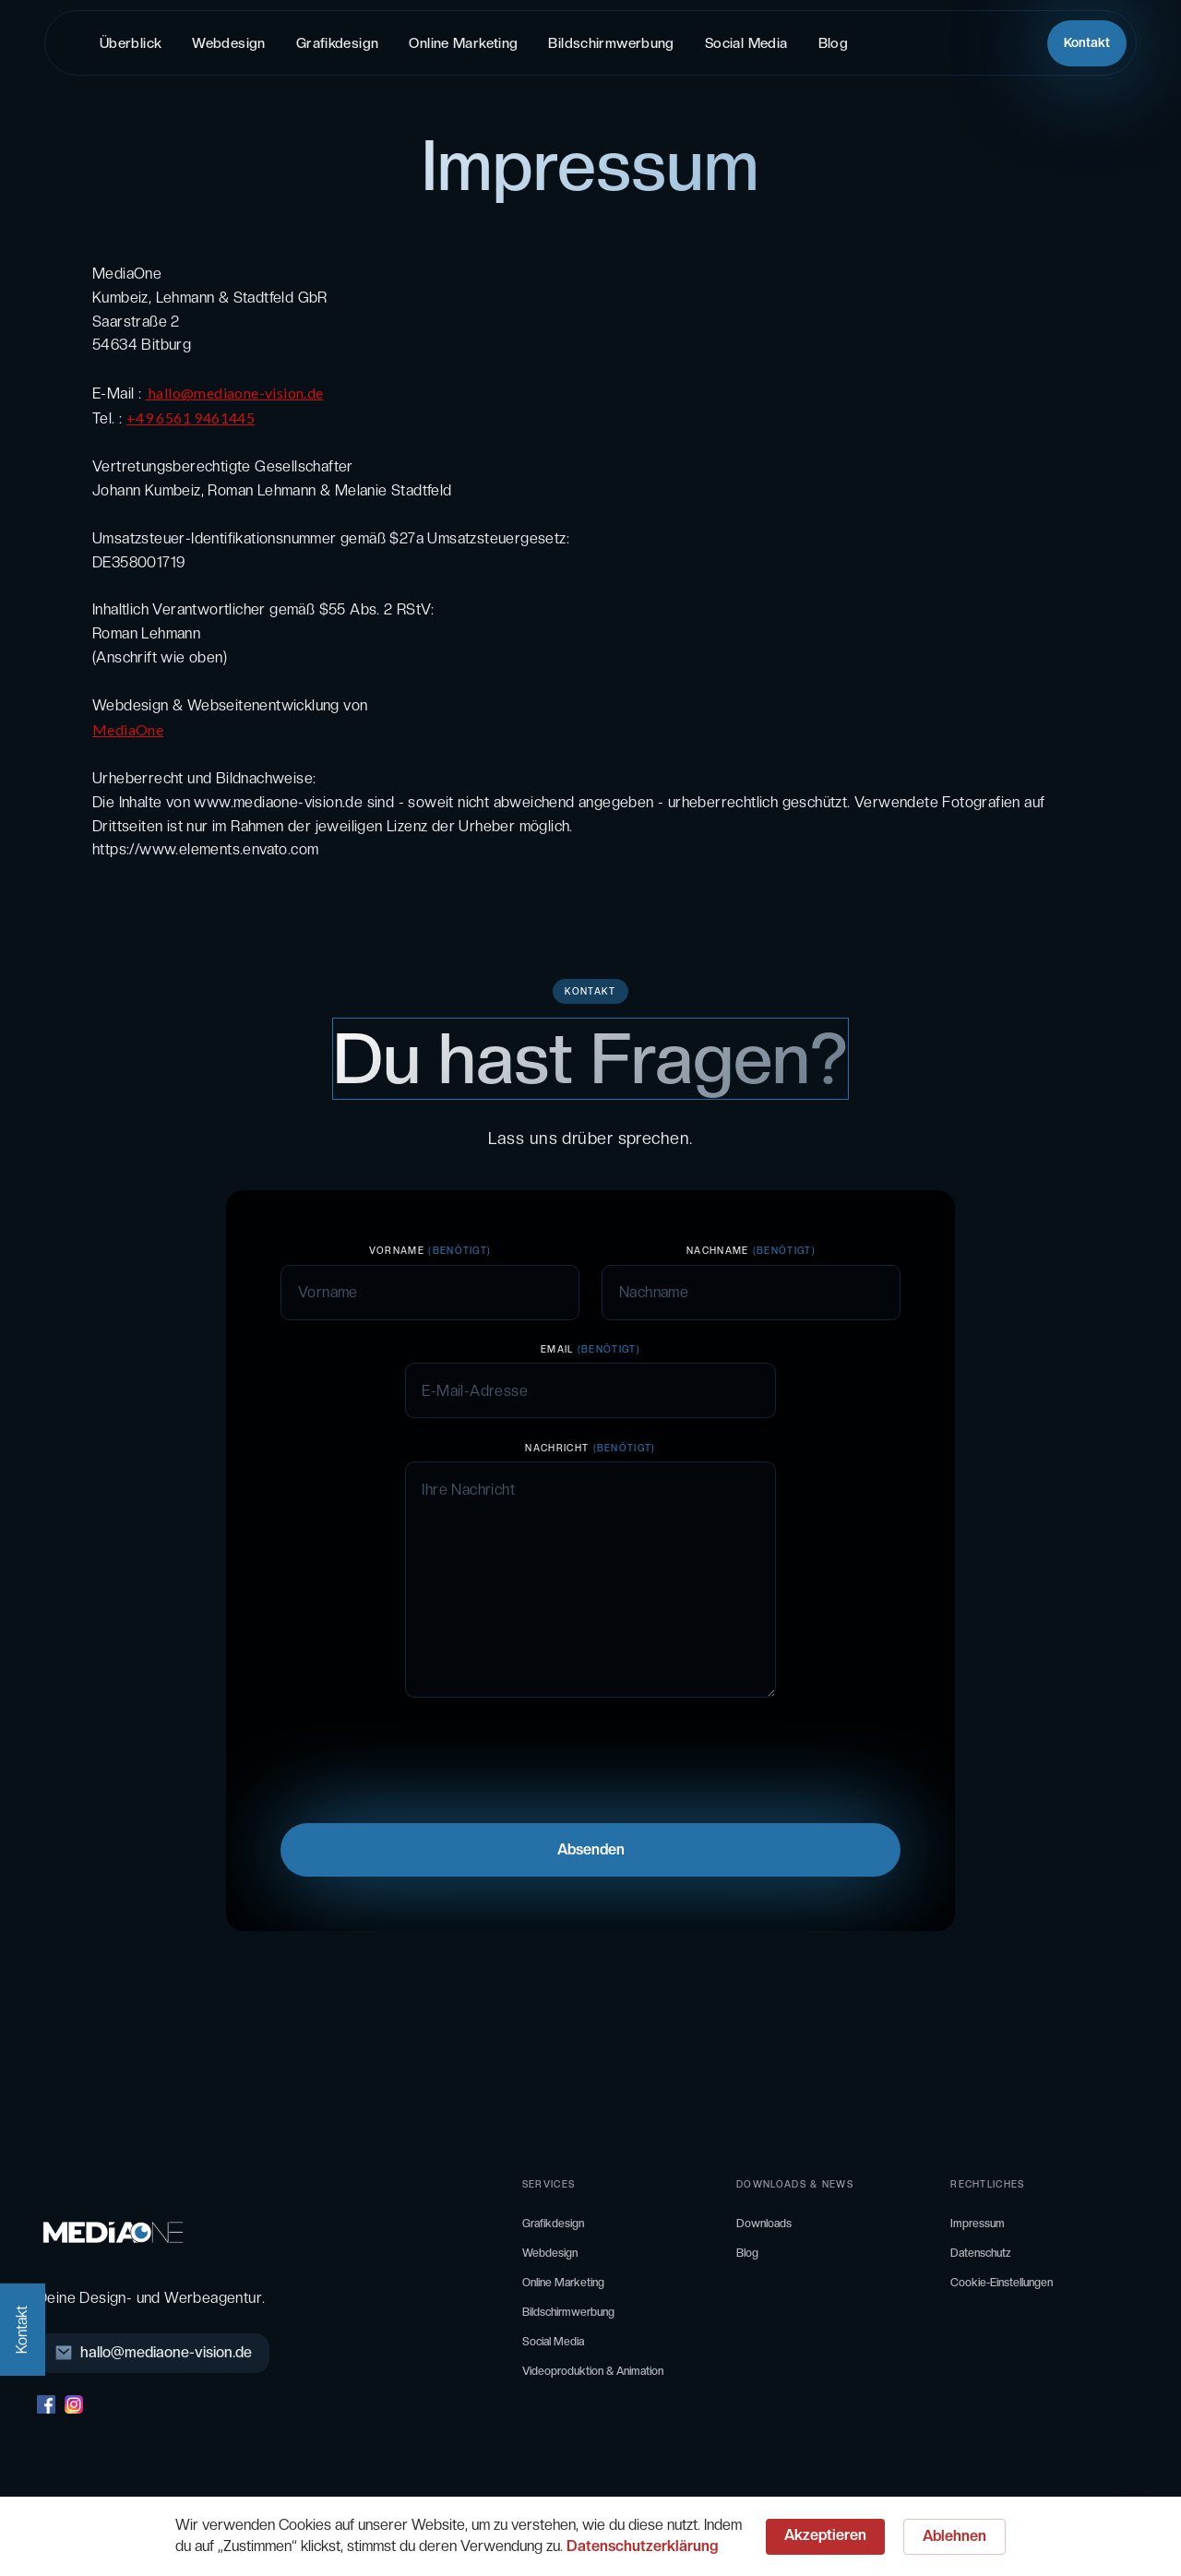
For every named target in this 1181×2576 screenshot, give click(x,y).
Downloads (764, 2223)
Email (590, 1348)
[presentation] (420, 1758)
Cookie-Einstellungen (1001, 2282)
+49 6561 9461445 (190, 417)
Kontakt (1087, 42)
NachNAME (751, 1250)
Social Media (746, 43)
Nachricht (590, 1447)
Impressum (977, 2223)
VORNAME (430, 1250)
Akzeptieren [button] (825, 2535)
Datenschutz (980, 2253)
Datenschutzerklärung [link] (642, 2546)
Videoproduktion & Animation (592, 2371)
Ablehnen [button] (954, 2536)
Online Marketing (463, 43)
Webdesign (228, 43)
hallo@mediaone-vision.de (235, 392)
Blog (833, 43)
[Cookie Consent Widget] (590, 2536)
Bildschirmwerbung (611, 43)
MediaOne (127, 729)
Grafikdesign (337, 43)
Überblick (130, 43)
